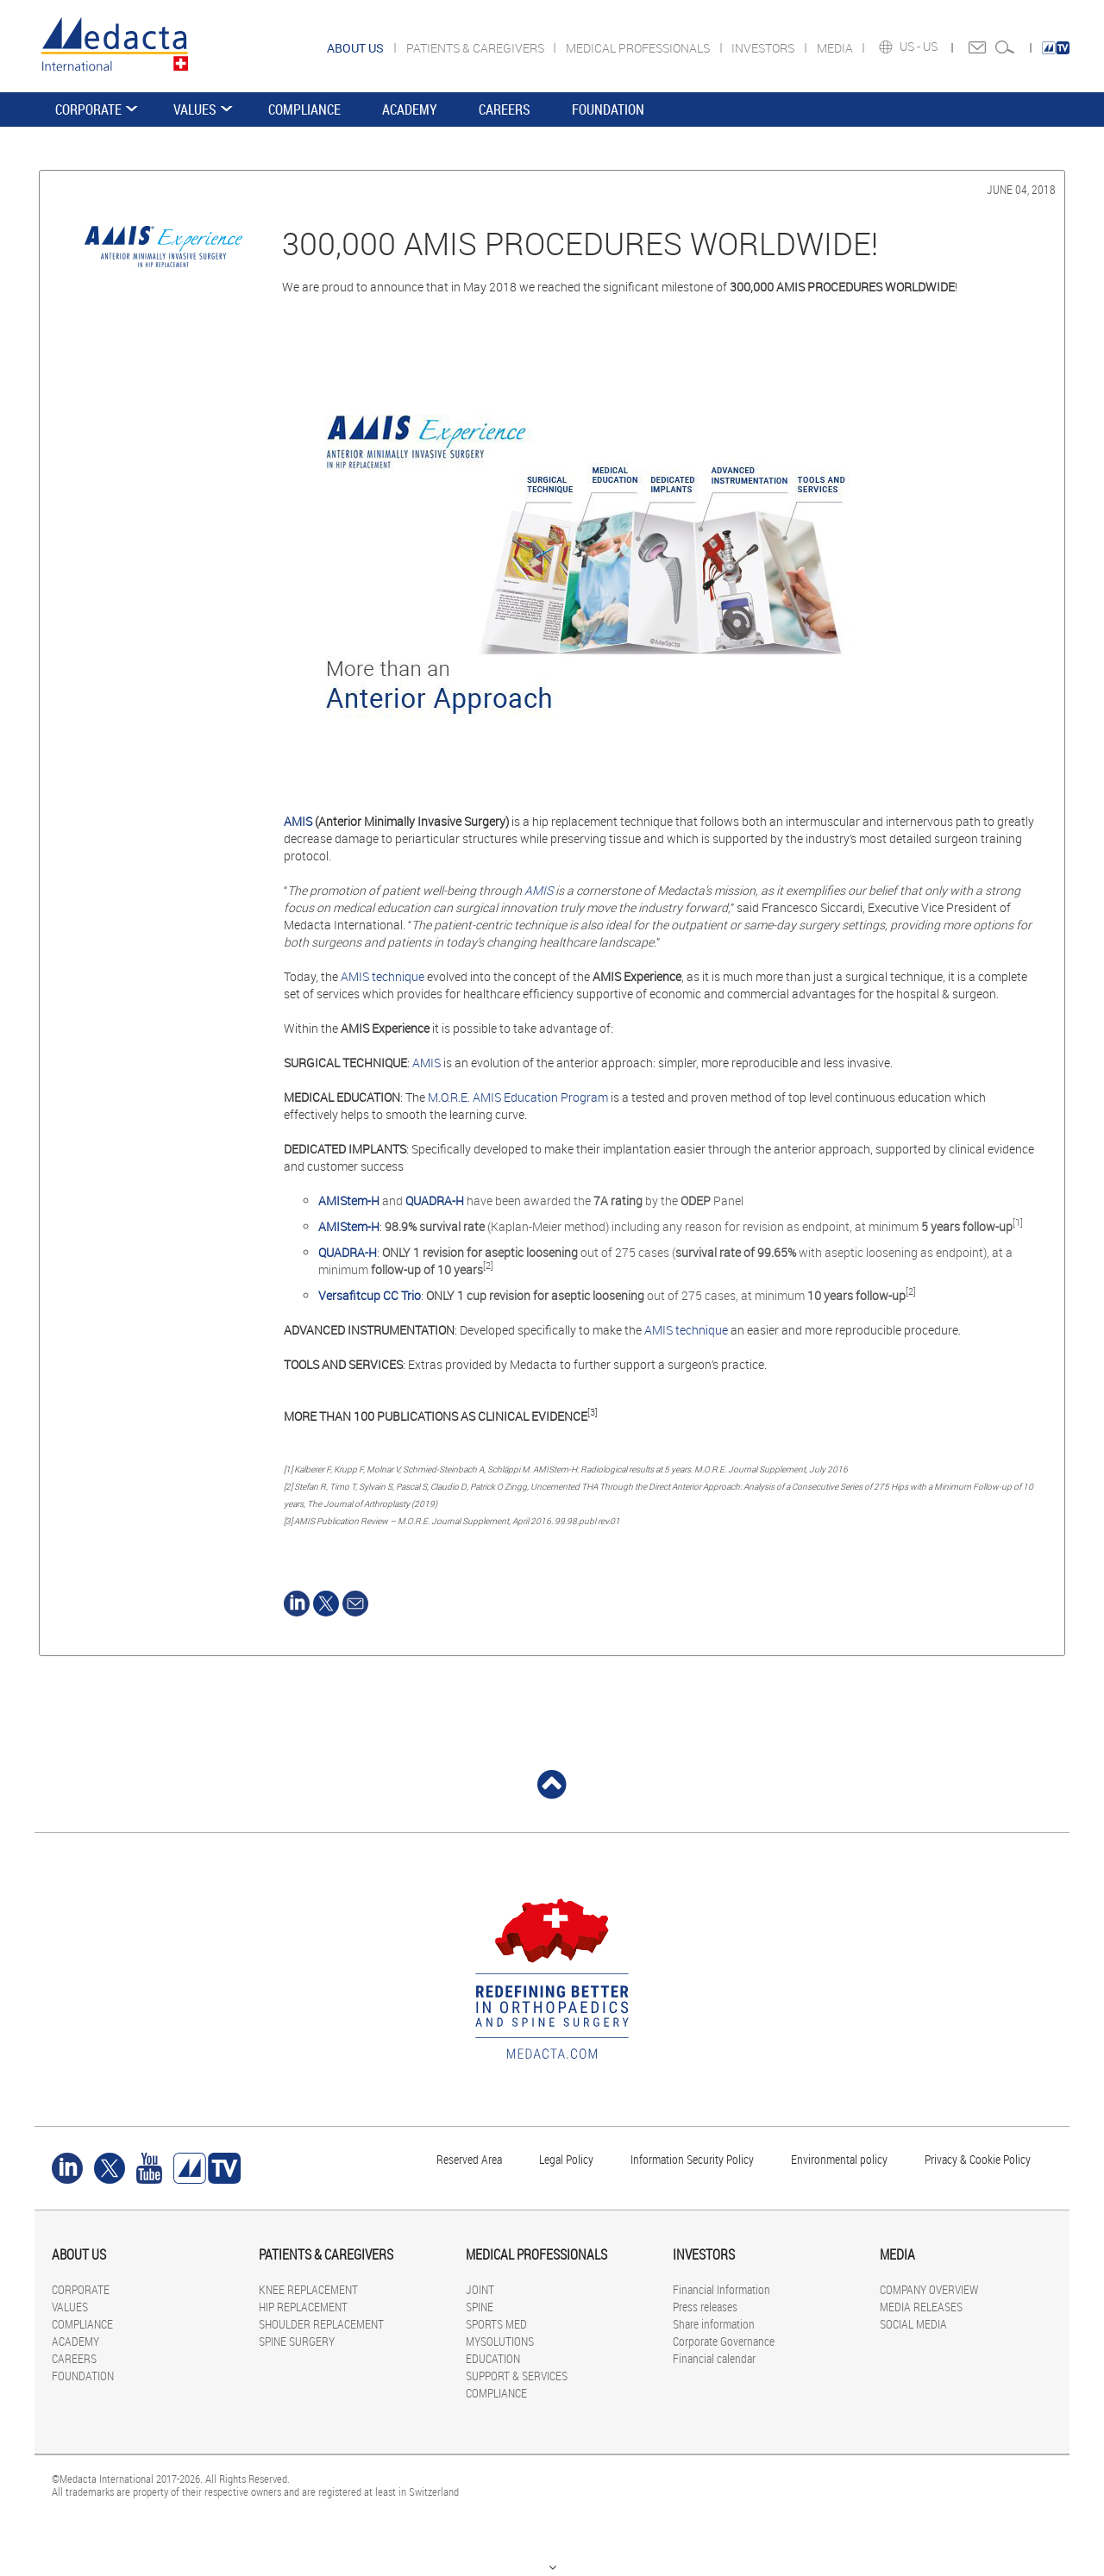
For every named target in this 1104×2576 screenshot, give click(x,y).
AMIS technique (382, 976)
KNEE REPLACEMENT (308, 2289)
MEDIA (836, 48)
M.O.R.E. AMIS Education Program (518, 1097)
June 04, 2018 (1021, 189)
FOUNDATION (608, 109)
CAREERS (504, 109)
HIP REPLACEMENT (303, 2306)
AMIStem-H (349, 1226)
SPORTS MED (496, 2324)
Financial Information (721, 2289)
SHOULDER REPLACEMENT (321, 2324)
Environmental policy (839, 2159)
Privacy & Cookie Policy (978, 2159)
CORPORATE (88, 109)
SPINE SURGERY (297, 2341)
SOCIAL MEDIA (913, 2324)
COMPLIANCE (304, 109)
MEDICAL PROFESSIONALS (639, 48)
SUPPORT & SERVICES (517, 2375)
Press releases (705, 2306)
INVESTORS (764, 48)
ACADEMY (409, 109)
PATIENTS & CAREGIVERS (476, 48)
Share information (714, 2324)
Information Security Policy (692, 2159)
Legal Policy (566, 2159)
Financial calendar (714, 2358)
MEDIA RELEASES (921, 2306)
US (931, 46)
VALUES (194, 109)
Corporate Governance (724, 2341)
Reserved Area (469, 2159)
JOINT (480, 2289)
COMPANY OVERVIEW (929, 2289)
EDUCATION (493, 2358)
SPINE (479, 2306)
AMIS (299, 821)
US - (911, 46)
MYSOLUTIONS (500, 2341)
